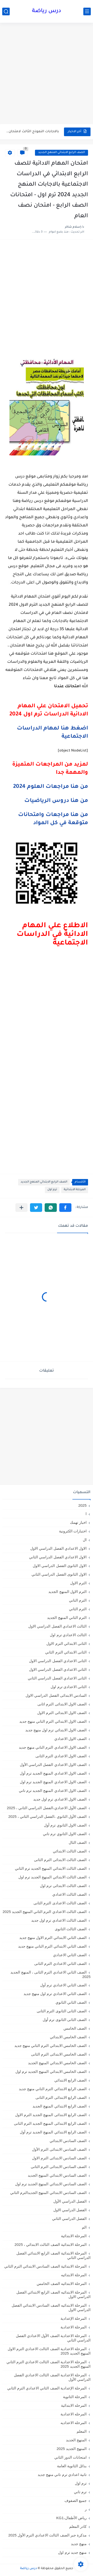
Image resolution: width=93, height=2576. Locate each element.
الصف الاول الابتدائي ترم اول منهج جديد (56, 1730)
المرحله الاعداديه (74, 2423)
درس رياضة (46, 11)
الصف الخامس (75, 2028)
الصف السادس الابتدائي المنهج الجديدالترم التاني (48, 2192)
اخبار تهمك (78, 1522)
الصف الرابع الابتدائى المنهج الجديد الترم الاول (51, 2115)
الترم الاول (78, 1583)
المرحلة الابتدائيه (74, 2275)
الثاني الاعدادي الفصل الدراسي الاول (58, 1669)
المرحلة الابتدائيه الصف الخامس (62, 2283)
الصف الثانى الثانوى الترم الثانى (62, 2011)
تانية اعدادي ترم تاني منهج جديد (62, 2474)
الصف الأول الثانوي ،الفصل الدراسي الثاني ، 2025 (47, 1816)
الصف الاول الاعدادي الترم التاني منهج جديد (53, 1747)
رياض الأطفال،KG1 (71, 2518)
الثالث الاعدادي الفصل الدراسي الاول (57, 1626)
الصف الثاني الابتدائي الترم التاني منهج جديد (52, 1946)
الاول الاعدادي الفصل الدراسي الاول (58, 1548)
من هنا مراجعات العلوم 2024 (50, 787)
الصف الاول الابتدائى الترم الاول (62, 1713)
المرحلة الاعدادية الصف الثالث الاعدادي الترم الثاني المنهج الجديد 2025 (48, 2364)
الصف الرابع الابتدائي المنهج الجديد (61, 152)
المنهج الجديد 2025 (72, 2449)
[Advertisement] (46, 74)
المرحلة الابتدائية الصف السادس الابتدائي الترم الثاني (45, 2266)
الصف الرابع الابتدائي (70, 2080)
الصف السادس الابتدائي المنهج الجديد (57, 2175)
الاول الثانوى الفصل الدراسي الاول (60, 1566)
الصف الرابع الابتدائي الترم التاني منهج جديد (53, 2089)
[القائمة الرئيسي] (87, 11)
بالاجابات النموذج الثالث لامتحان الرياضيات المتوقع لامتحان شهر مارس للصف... (32, 131)
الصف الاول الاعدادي (70, 1739)
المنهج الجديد (76, 2440)
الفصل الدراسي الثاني (69, 2218)
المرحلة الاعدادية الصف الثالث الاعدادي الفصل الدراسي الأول (52, 2377)
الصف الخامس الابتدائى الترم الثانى (59, 2054)
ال (85, 1540)
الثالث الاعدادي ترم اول (68, 1635)
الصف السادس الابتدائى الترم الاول (59, 2158)
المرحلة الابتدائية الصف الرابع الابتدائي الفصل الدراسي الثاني (53, 2255)
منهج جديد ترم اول (72, 2552)
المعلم (82, 2431)
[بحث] (6, 11)
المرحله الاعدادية (74, 2414)
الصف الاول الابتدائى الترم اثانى (62, 1704)
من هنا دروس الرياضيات (56, 801)
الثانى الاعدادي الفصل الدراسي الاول (58, 1661)
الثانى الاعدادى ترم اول (69, 1687)
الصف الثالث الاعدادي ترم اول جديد (59, 1920)
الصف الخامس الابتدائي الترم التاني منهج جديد (50, 2045)
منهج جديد (79, 2544)
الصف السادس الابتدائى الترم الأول (59, 2149)
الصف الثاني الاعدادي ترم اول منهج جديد (55, 1994)
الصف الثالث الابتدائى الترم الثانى (60, 1860)
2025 (82, 1505)
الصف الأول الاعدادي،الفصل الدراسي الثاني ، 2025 (47, 1808)
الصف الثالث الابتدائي (70, 1851)
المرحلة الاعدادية (74, 2327)
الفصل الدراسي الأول (70, 2201)
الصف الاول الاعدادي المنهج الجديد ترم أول (53, 1773)
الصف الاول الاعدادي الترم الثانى (61, 1756)
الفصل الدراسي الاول (70, 2210)
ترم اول (52, 1189)
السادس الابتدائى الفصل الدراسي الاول (56, 1695)
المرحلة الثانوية (75, 2397)
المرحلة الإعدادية (74, 2318)
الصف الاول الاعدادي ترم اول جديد (60, 1799)
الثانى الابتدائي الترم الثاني (66, 1652)
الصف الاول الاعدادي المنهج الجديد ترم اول (53, 1782)
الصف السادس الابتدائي (68, 2141)
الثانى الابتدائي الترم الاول (66, 1643)
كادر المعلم (78, 2526)
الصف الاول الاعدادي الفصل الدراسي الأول (53, 1764)
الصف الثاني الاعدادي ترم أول (63, 1985)
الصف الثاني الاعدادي (70, 1955)
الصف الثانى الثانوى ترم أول (65, 2020)
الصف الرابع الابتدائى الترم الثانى (61, 2097)
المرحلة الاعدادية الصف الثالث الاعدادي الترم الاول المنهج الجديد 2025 (49, 2351)
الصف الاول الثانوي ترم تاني (65, 1834)
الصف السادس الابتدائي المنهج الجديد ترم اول (51, 2184)
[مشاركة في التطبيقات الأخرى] (21, 1207)
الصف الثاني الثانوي (71, 2002)
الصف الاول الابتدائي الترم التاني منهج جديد (53, 1721)
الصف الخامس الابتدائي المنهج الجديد (57, 2063)
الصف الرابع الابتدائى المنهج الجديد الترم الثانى (50, 2123)
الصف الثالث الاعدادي (69, 1894)
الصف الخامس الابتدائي (68, 2037)
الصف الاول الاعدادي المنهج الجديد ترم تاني (53, 1790)
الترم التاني (78, 1600)
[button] (65, 1207)
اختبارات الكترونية (73, 1531)
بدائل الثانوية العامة (72, 2466)
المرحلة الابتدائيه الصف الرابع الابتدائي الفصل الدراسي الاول (53, 2294)
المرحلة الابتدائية (75, 1189)
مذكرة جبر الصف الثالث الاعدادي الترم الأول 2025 (47, 2535)
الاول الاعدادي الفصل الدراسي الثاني (58, 1557)
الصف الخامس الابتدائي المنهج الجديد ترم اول (51, 2071)
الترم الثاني (78, 1609)
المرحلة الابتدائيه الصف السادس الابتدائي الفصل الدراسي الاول (51, 2307)
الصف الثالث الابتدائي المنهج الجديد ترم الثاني (51, 1868)
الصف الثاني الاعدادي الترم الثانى (60, 1963)
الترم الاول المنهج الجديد (67, 1591)
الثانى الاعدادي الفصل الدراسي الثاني (57, 1678)
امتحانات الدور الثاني (70, 2457)
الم (84, 2227)
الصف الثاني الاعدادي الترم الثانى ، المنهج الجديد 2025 (50, 1974)
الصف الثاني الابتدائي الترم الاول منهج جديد (53, 1937)
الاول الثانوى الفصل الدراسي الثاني (59, 1574)
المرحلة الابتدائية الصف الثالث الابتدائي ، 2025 (51, 2244)
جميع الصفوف (75, 2500)
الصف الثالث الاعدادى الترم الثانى (60, 1903)
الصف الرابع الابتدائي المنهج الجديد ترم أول (53, 2132)
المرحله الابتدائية (74, 2405)
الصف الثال (78, 1842)
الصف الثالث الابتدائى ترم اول (63, 1886)
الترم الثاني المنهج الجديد (67, 1617)
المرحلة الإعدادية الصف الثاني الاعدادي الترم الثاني (47, 2388)
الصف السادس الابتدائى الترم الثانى (59, 2167)
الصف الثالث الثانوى (71, 1929)
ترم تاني (80, 2492)
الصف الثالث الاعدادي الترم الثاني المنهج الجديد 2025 (44, 1912)
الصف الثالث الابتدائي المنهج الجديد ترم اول (52, 1877)
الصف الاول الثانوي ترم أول (65, 1825)
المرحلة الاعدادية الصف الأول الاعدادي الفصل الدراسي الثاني (53, 2338)
